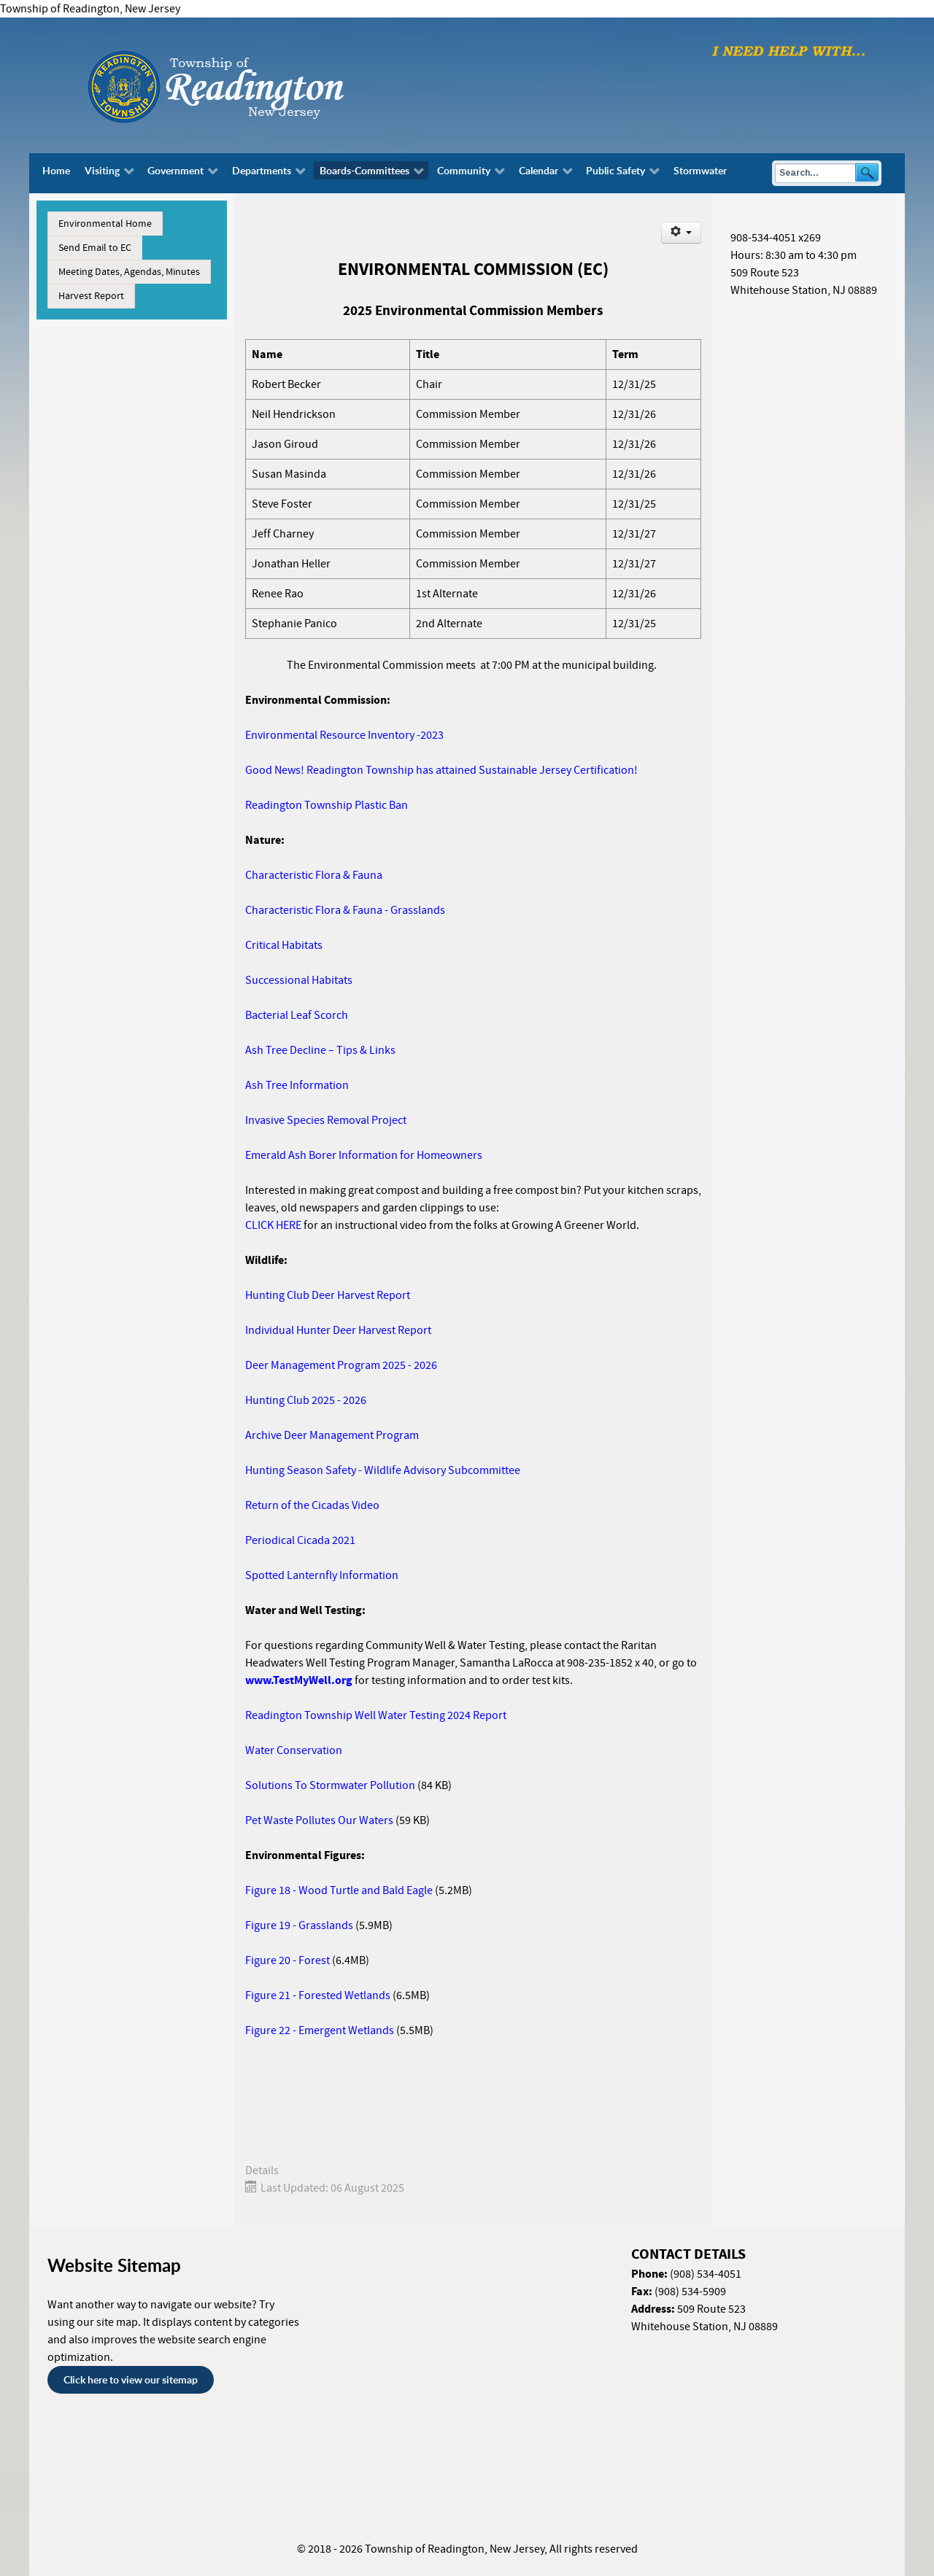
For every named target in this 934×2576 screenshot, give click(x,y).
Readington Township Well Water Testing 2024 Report (375, 1715)
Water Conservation (293, 1750)
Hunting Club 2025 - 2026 (306, 1400)
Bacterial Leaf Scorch (296, 1015)
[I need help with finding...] (789, 50)
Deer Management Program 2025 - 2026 (341, 1365)
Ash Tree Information (297, 1085)
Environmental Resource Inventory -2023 (344, 735)
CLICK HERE (273, 1225)
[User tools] (681, 233)
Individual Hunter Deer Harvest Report (338, 1330)
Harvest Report (91, 296)
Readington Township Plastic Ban (326, 805)
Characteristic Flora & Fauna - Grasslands (345, 910)
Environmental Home (105, 224)
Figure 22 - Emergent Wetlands (319, 2030)
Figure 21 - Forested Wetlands (317, 1995)
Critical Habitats (284, 945)
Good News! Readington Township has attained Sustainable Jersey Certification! (441, 770)
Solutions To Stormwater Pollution (330, 1785)
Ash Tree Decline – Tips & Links (320, 1050)
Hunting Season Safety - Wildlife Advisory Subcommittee (382, 1470)
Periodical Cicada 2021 (300, 1540)
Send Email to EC (94, 248)
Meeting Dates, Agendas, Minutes (129, 272)
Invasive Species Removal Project (325, 1120)
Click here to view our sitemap (130, 2379)
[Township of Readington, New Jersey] (255, 84)
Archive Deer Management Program (332, 1435)
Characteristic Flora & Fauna (313, 875)
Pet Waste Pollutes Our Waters (319, 1820)
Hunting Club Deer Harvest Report (327, 1295)
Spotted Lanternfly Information (321, 1575)
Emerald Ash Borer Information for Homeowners (363, 1155)
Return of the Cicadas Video (312, 1505)
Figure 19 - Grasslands (299, 1925)
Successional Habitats (298, 980)
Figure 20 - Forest (287, 1960)
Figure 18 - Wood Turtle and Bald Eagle (339, 1890)
